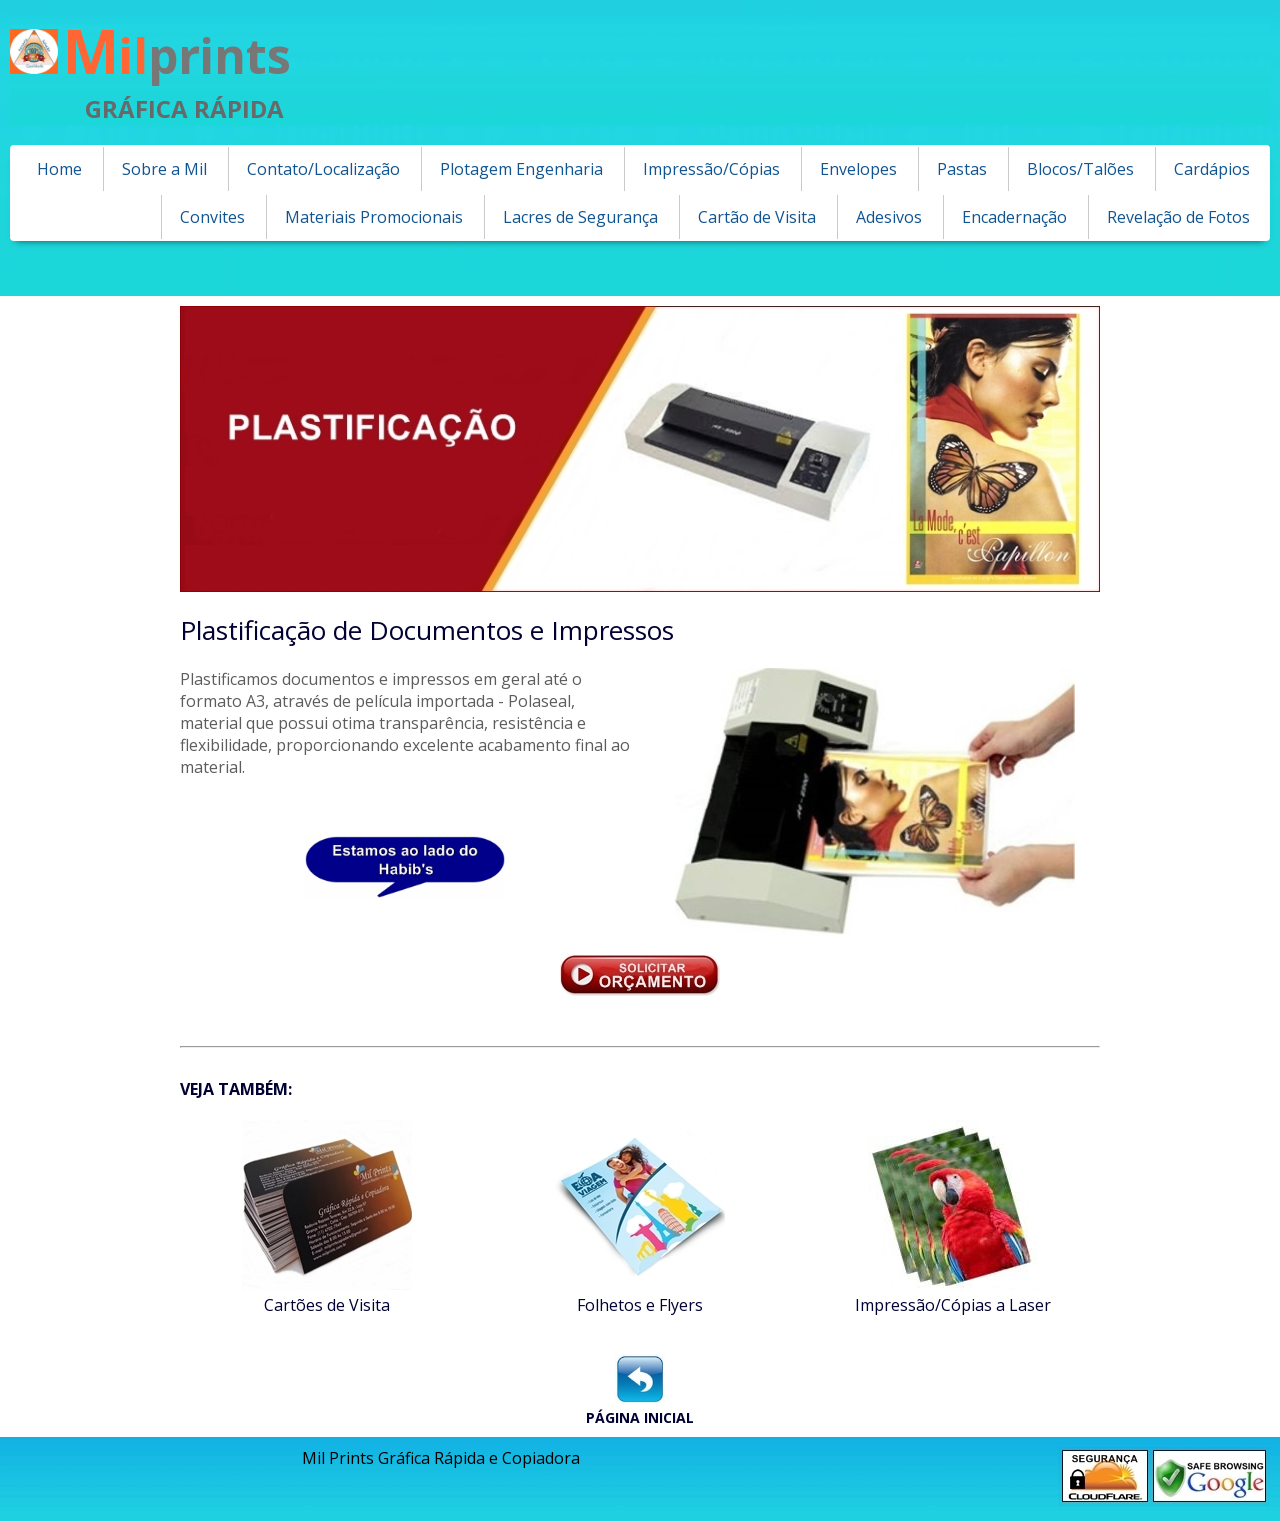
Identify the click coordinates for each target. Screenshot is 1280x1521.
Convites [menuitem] (212, 217)
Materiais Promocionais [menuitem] (374, 217)
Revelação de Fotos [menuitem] (1178, 217)
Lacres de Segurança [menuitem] (580, 217)
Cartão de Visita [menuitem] (757, 217)
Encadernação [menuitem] (1014, 217)
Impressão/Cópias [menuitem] (711, 169)
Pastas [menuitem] (962, 169)
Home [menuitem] (59, 169)
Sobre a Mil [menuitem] (164, 169)
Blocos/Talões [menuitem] (1080, 169)
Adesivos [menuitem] (889, 217)
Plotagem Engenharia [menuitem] (521, 169)
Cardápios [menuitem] (1212, 169)
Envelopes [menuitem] (858, 169)
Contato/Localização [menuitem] (323, 169)
